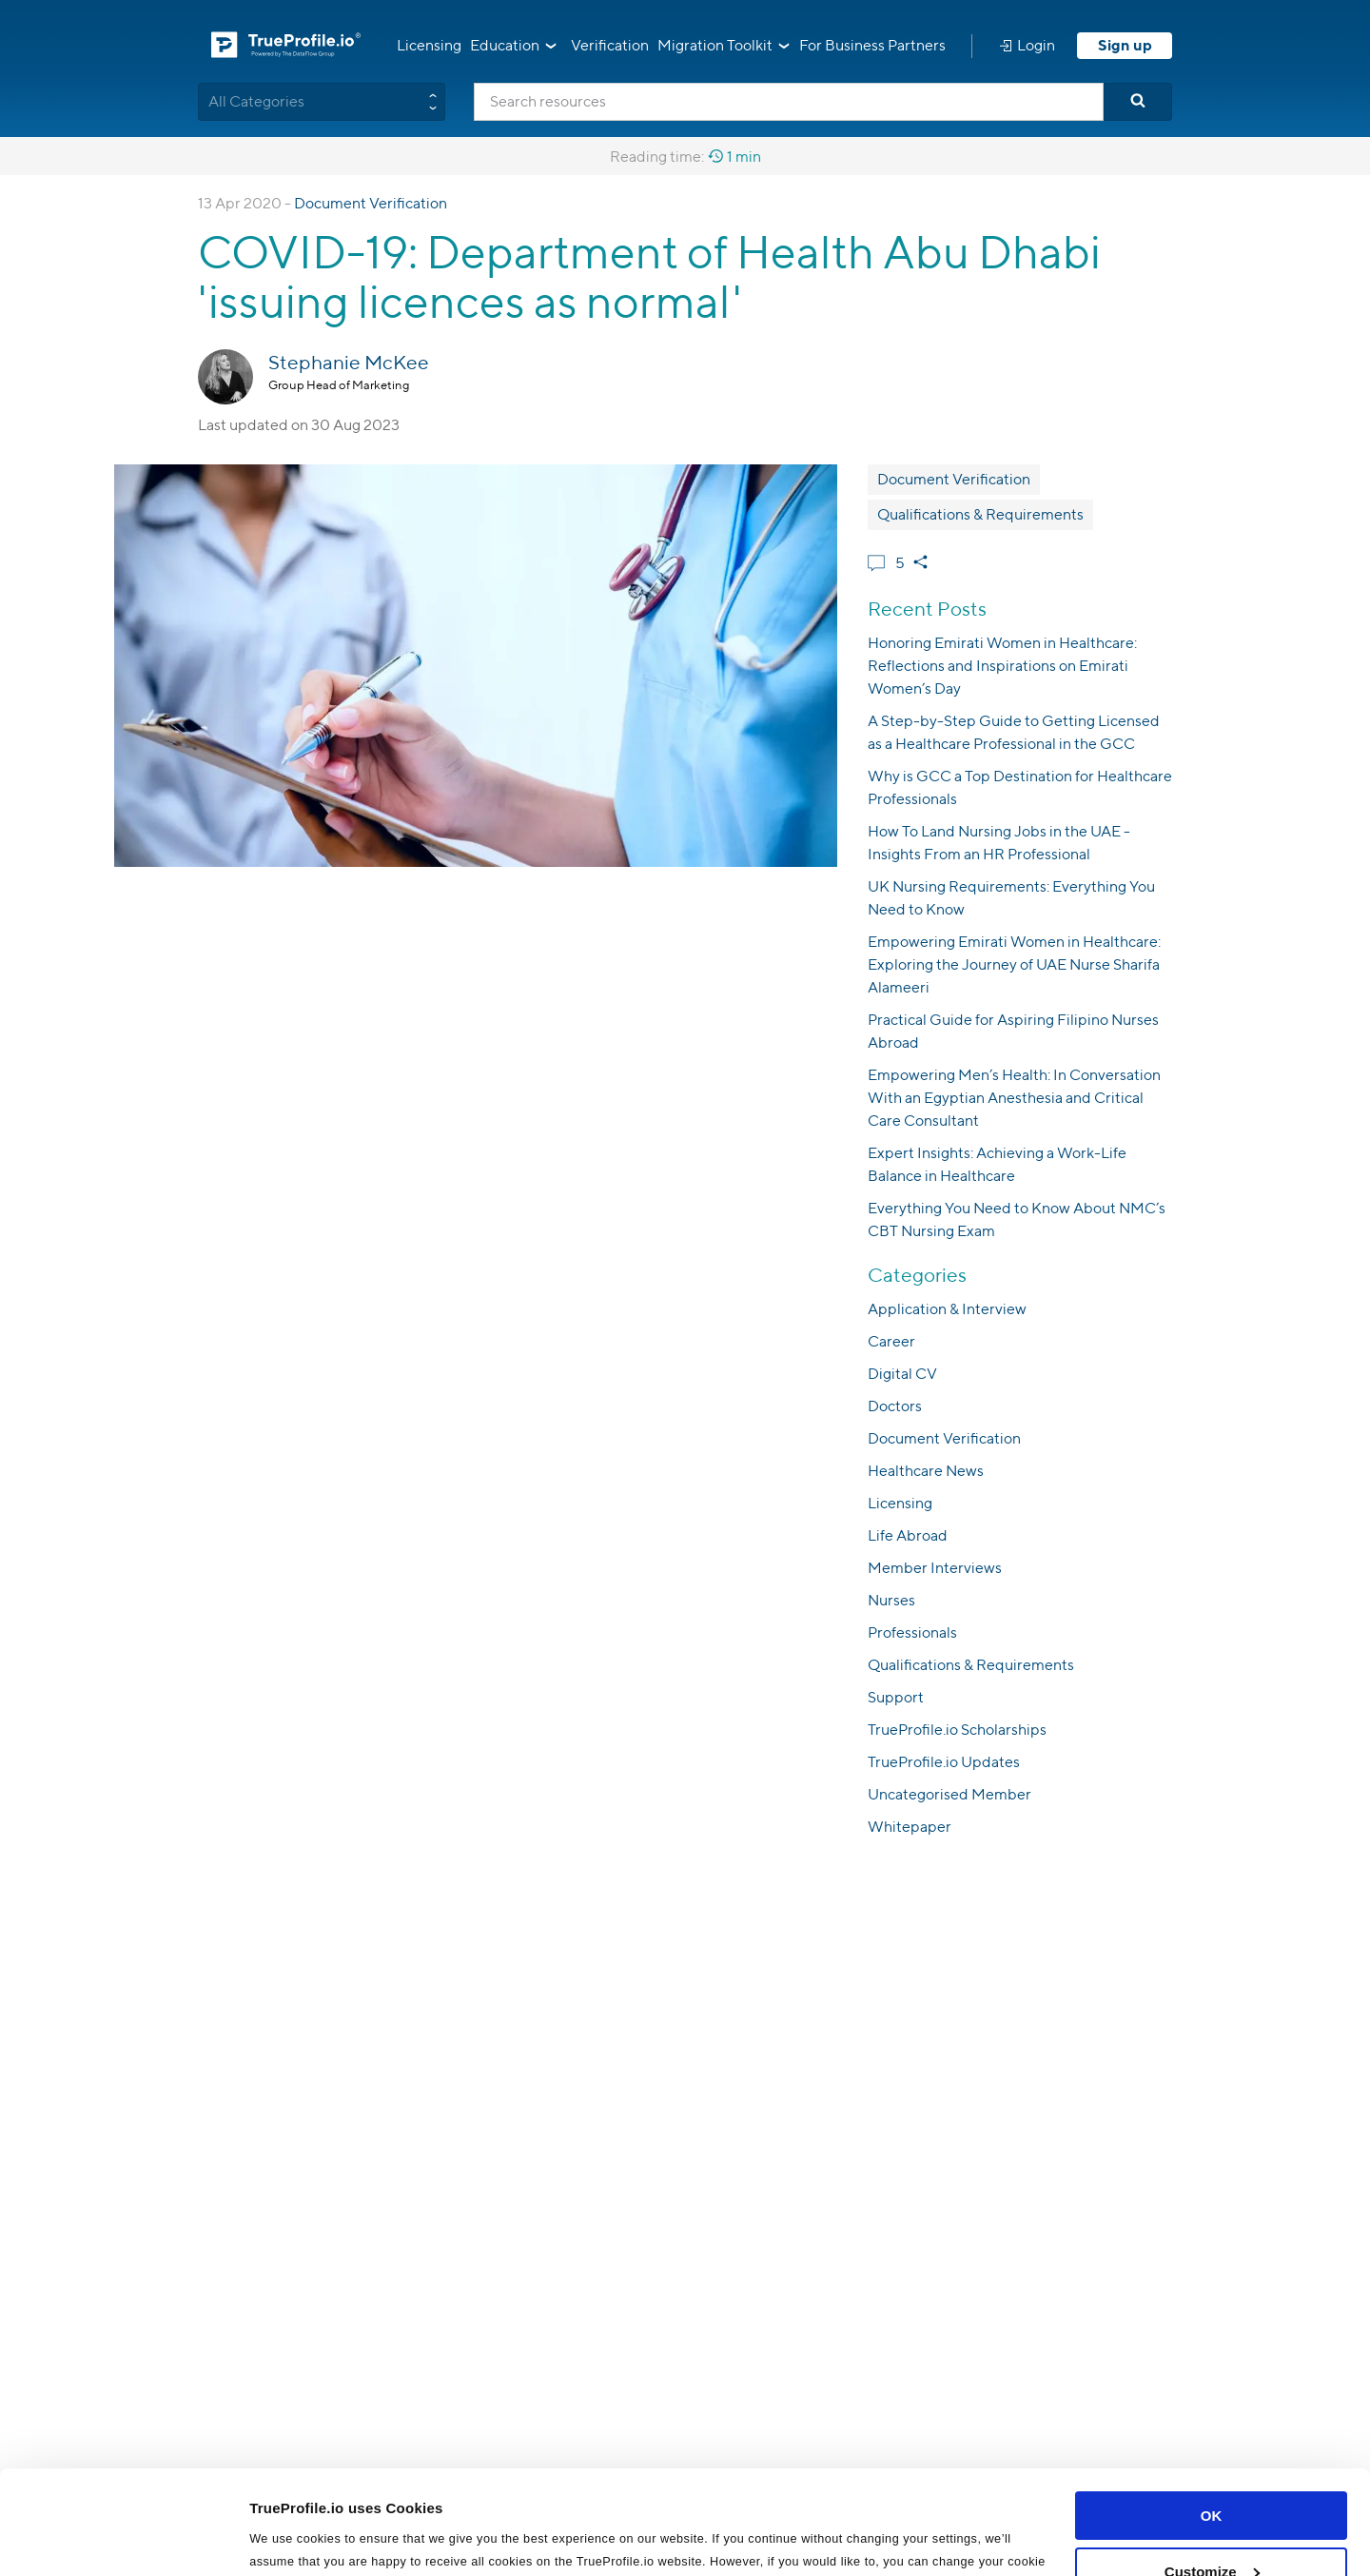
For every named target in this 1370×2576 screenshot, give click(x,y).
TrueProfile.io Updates (944, 1762)
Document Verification (370, 203)
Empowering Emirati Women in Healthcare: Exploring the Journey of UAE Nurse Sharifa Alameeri (1014, 964)
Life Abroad (908, 1535)
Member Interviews (935, 1568)
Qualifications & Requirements (980, 514)
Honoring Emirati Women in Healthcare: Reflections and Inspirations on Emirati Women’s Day (1002, 666)
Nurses (891, 1600)
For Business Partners (872, 45)
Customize (1212, 2474)
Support (896, 1697)
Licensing (429, 45)
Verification (610, 45)
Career (891, 1341)
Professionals (912, 1632)
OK (1212, 2418)
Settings (277, 2538)
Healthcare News (926, 1471)
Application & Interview (947, 1309)
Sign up (1125, 45)
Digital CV (902, 1374)
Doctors (895, 1406)
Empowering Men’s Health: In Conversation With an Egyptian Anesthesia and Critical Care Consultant (1014, 1098)
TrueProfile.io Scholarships (957, 1730)
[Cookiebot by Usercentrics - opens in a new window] (123, 2539)
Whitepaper (909, 1827)
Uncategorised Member (949, 1794)
